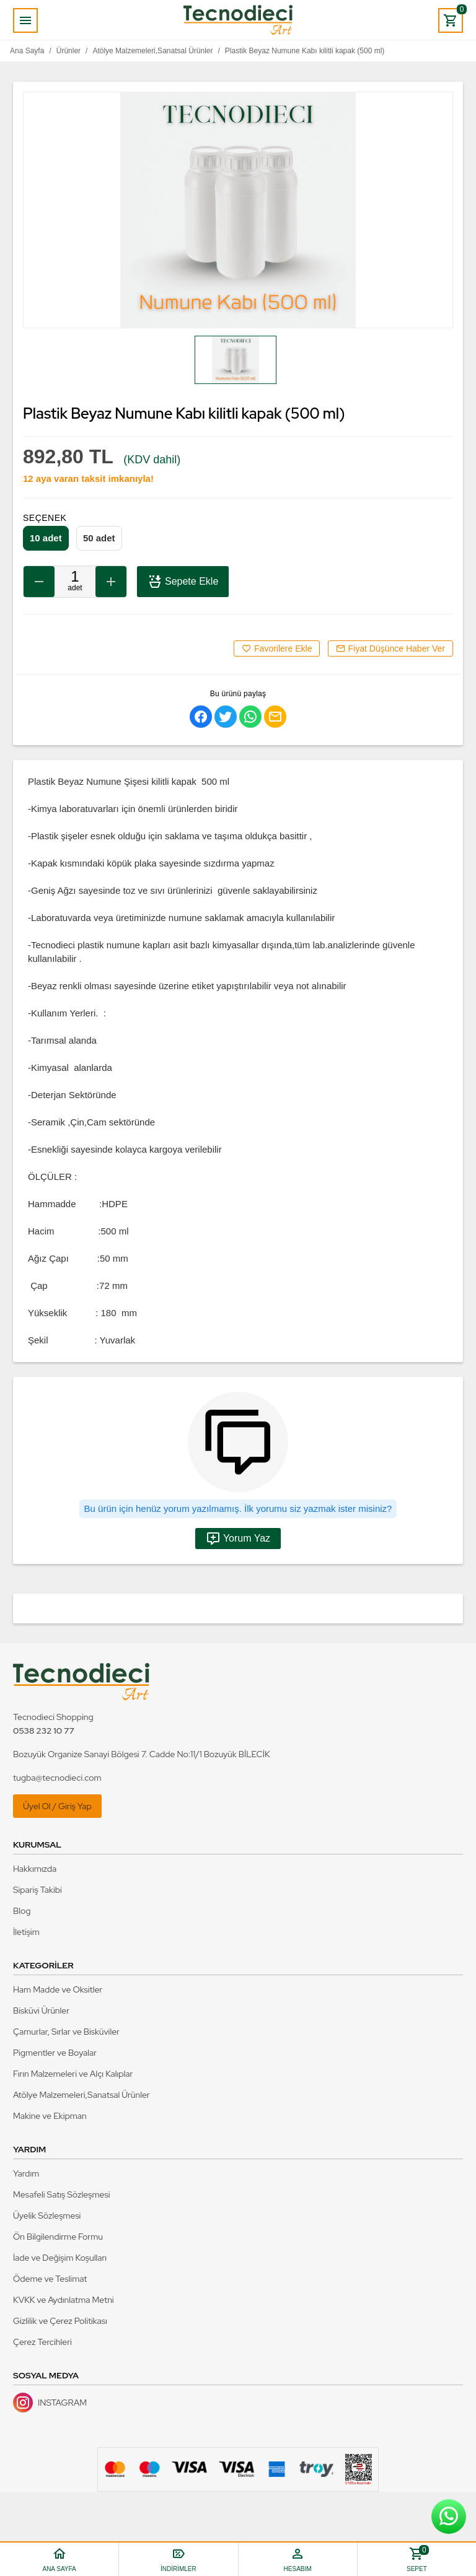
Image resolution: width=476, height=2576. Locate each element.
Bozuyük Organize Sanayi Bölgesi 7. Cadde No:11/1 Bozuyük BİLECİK (141, 1754)
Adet (75, 588)
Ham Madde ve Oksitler (57, 1989)
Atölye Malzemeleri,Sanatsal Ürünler (81, 2094)
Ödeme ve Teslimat (50, 2278)
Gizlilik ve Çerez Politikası (60, 2320)
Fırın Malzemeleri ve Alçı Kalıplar (73, 2073)
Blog (22, 1910)
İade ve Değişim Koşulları (60, 2257)
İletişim (26, 1931)
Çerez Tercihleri (42, 2341)
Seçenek (44, 518)
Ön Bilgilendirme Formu (58, 2236)
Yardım (26, 2173)
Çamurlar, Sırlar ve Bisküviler (66, 2031)
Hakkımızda (34, 1868)
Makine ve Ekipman (50, 2115)
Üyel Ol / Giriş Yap (57, 1806)
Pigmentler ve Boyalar (55, 2052)
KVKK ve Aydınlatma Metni (63, 2299)
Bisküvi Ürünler (41, 2010)
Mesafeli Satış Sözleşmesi (61, 2194)
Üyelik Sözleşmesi (47, 2215)
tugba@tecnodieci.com (57, 1777)
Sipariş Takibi (37, 1889)
